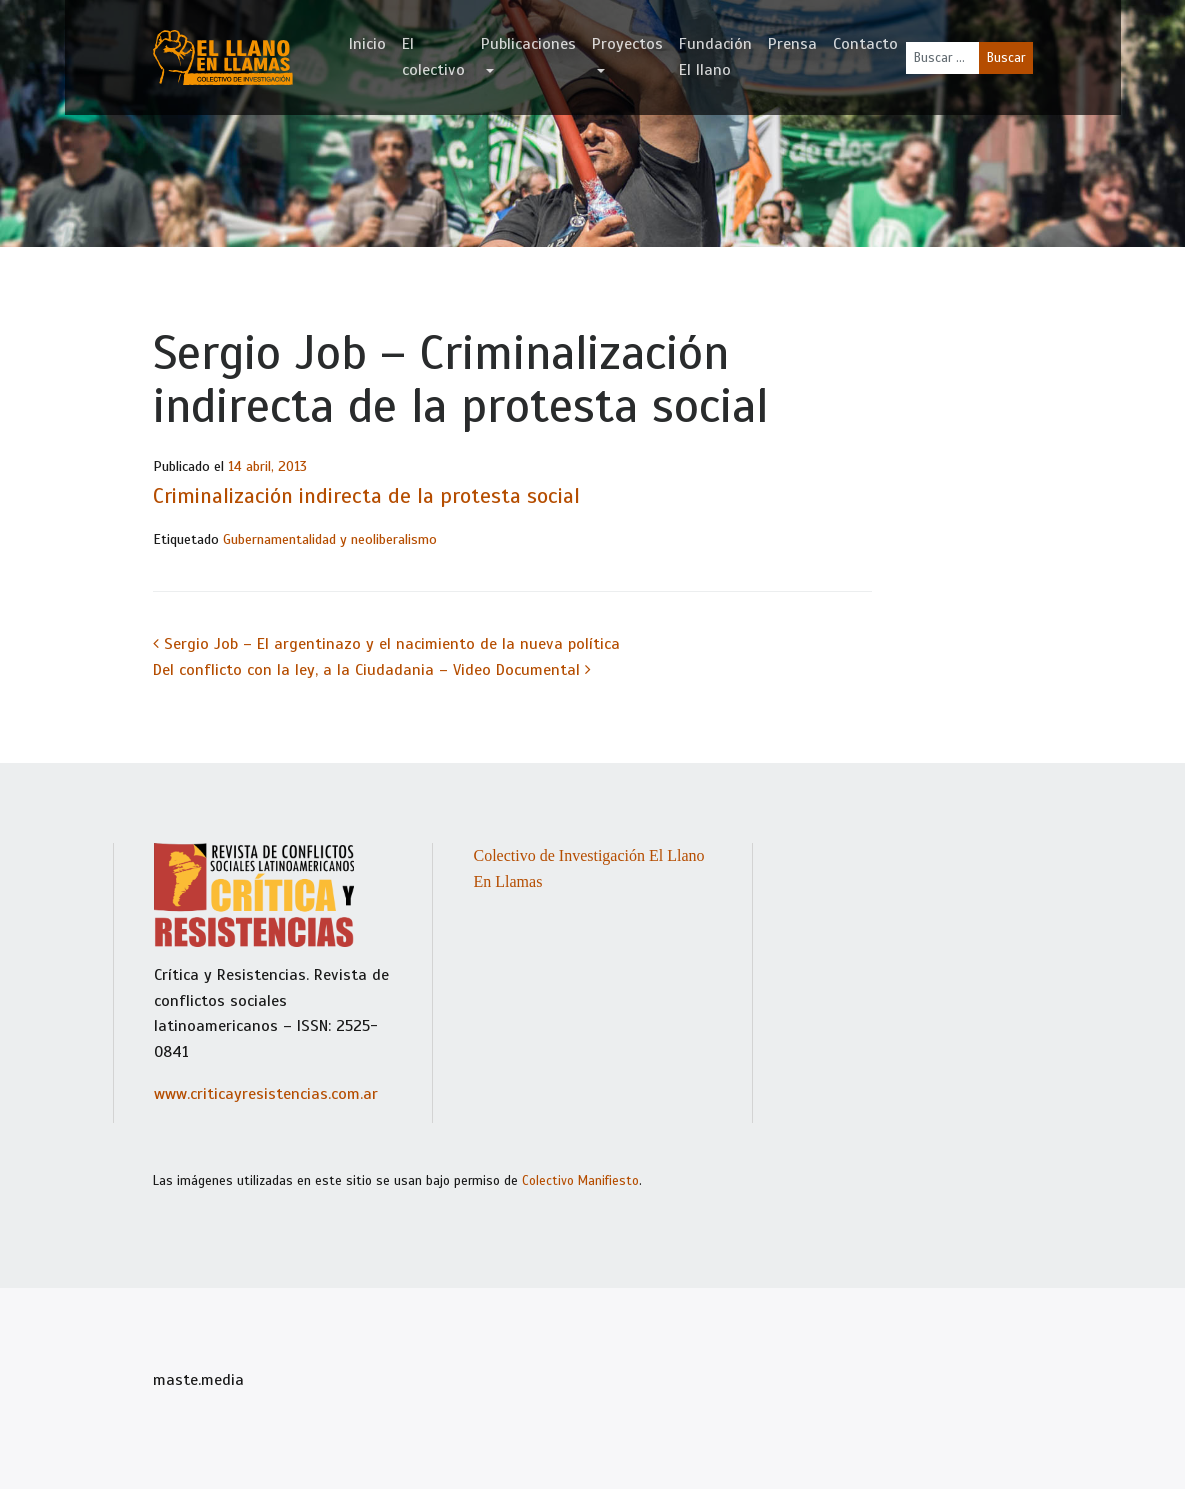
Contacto (865, 44)
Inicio (367, 44)
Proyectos (627, 44)
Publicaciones (528, 44)
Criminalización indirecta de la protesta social (366, 496)
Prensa (792, 44)
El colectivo (433, 57)
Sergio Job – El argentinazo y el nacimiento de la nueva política (386, 644)
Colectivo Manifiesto (580, 1181)
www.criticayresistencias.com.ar (266, 1094)
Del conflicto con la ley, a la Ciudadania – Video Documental (372, 670)
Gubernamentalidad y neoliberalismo (330, 539)
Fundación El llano (715, 57)
